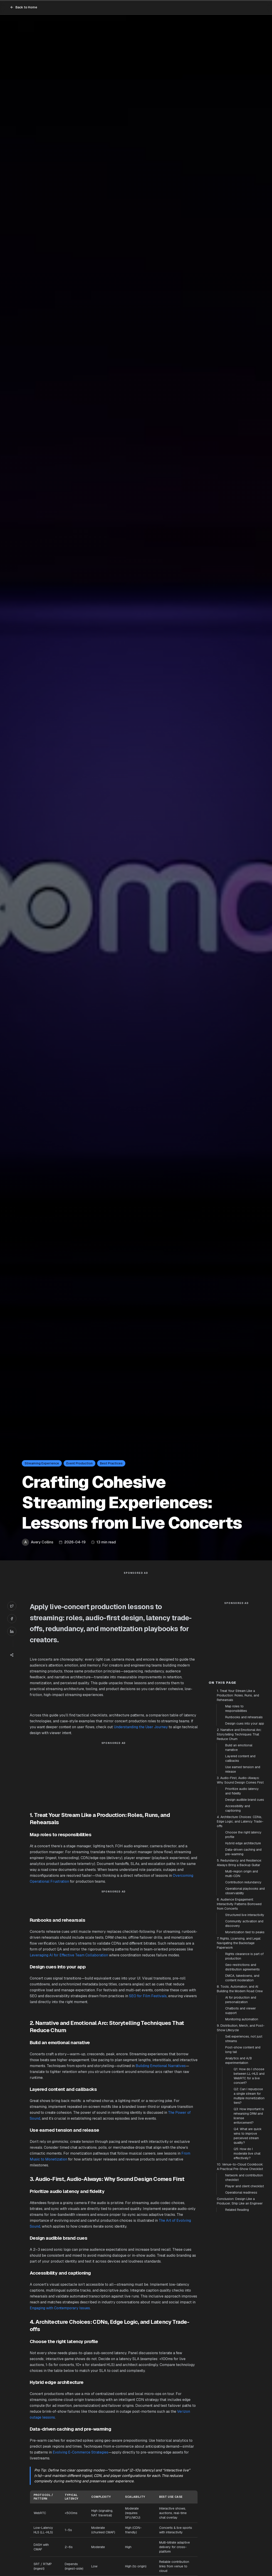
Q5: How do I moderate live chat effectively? (247, 2234)
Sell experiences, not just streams (243, 2120)
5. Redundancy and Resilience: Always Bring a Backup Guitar (239, 1944)
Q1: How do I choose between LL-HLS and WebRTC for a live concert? (249, 2157)
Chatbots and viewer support (240, 2092)
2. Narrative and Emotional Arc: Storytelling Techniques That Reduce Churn (239, 1815)
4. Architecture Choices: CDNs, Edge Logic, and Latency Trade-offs (240, 1902)
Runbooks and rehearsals (244, 1798)
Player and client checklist (244, 2268)
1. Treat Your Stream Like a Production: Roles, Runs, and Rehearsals (238, 1776)
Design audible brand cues (244, 1881)
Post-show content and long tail (242, 2131)
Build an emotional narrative (238, 1829)
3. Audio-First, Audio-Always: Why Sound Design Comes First (240, 1861)
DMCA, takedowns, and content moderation (242, 2059)
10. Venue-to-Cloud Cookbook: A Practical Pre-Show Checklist (240, 2248)
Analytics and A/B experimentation (238, 2142)
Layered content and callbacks (240, 1839)
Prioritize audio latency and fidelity (242, 1872)
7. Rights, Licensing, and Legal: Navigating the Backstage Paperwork (239, 2024)
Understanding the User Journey (141, 1736)
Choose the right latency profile (243, 1916)
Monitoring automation (241, 2101)
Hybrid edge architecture (243, 1925)
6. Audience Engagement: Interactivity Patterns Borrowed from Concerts (239, 1985)
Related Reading (237, 2291)
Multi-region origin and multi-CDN (241, 1955)
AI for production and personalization (240, 2081)
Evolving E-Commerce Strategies (80, 2461)
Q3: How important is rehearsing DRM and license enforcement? (249, 2197)
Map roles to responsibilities (236, 1790)
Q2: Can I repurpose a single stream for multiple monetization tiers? (249, 2177)
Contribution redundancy (243, 1964)
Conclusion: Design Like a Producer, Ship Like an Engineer (240, 2282)
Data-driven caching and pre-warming (243, 1933)
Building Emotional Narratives (161, 2075)
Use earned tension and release (242, 1850)
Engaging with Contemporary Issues (60, 2317)
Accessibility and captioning (237, 1889)
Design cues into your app (244, 1805)
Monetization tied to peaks (245, 2013)
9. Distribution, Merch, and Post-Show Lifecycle (241, 2109)
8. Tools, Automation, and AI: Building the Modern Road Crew (240, 2070)
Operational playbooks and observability (245, 1972)
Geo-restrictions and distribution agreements (242, 2048)
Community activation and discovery (244, 2005)
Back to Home (23, 7)
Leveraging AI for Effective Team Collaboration (69, 1964)
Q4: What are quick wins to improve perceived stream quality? (248, 2217)
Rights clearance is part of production (244, 2037)
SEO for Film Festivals (148, 2005)
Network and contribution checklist (244, 2259)
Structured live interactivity (244, 1996)
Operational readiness (241, 2274)
